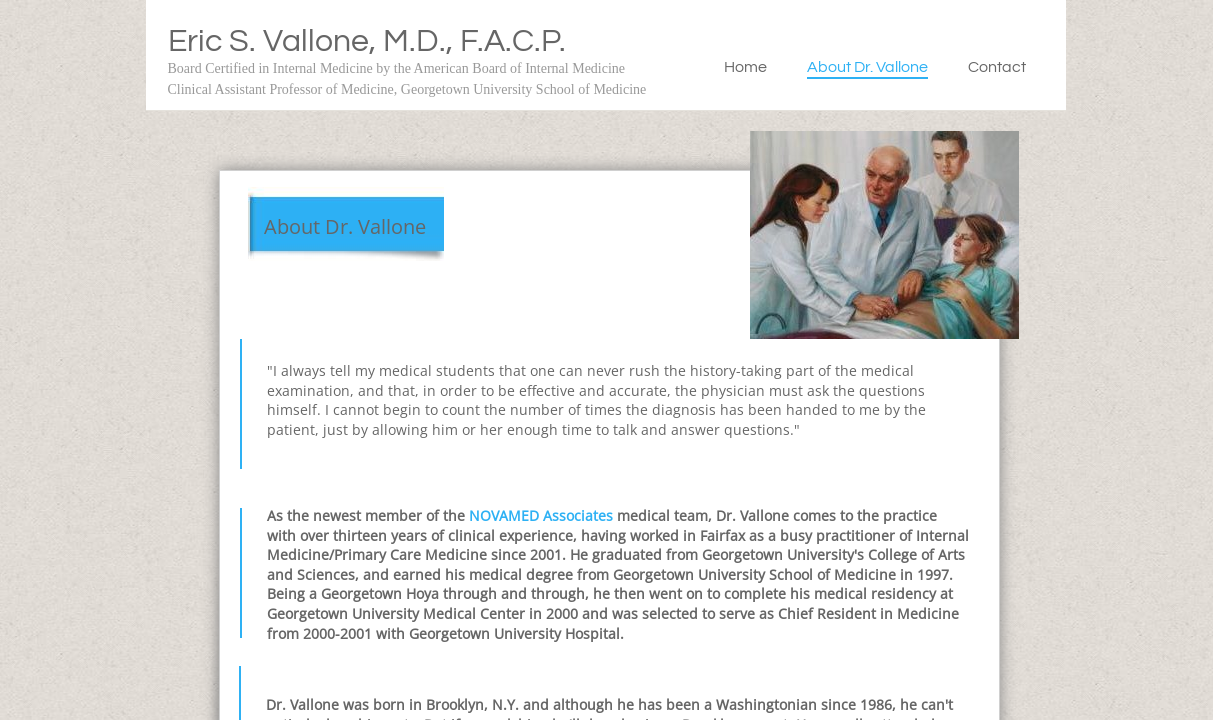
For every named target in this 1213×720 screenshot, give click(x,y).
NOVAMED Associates (543, 515)
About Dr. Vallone (867, 67)
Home (745, 67)
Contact (997, 67)
